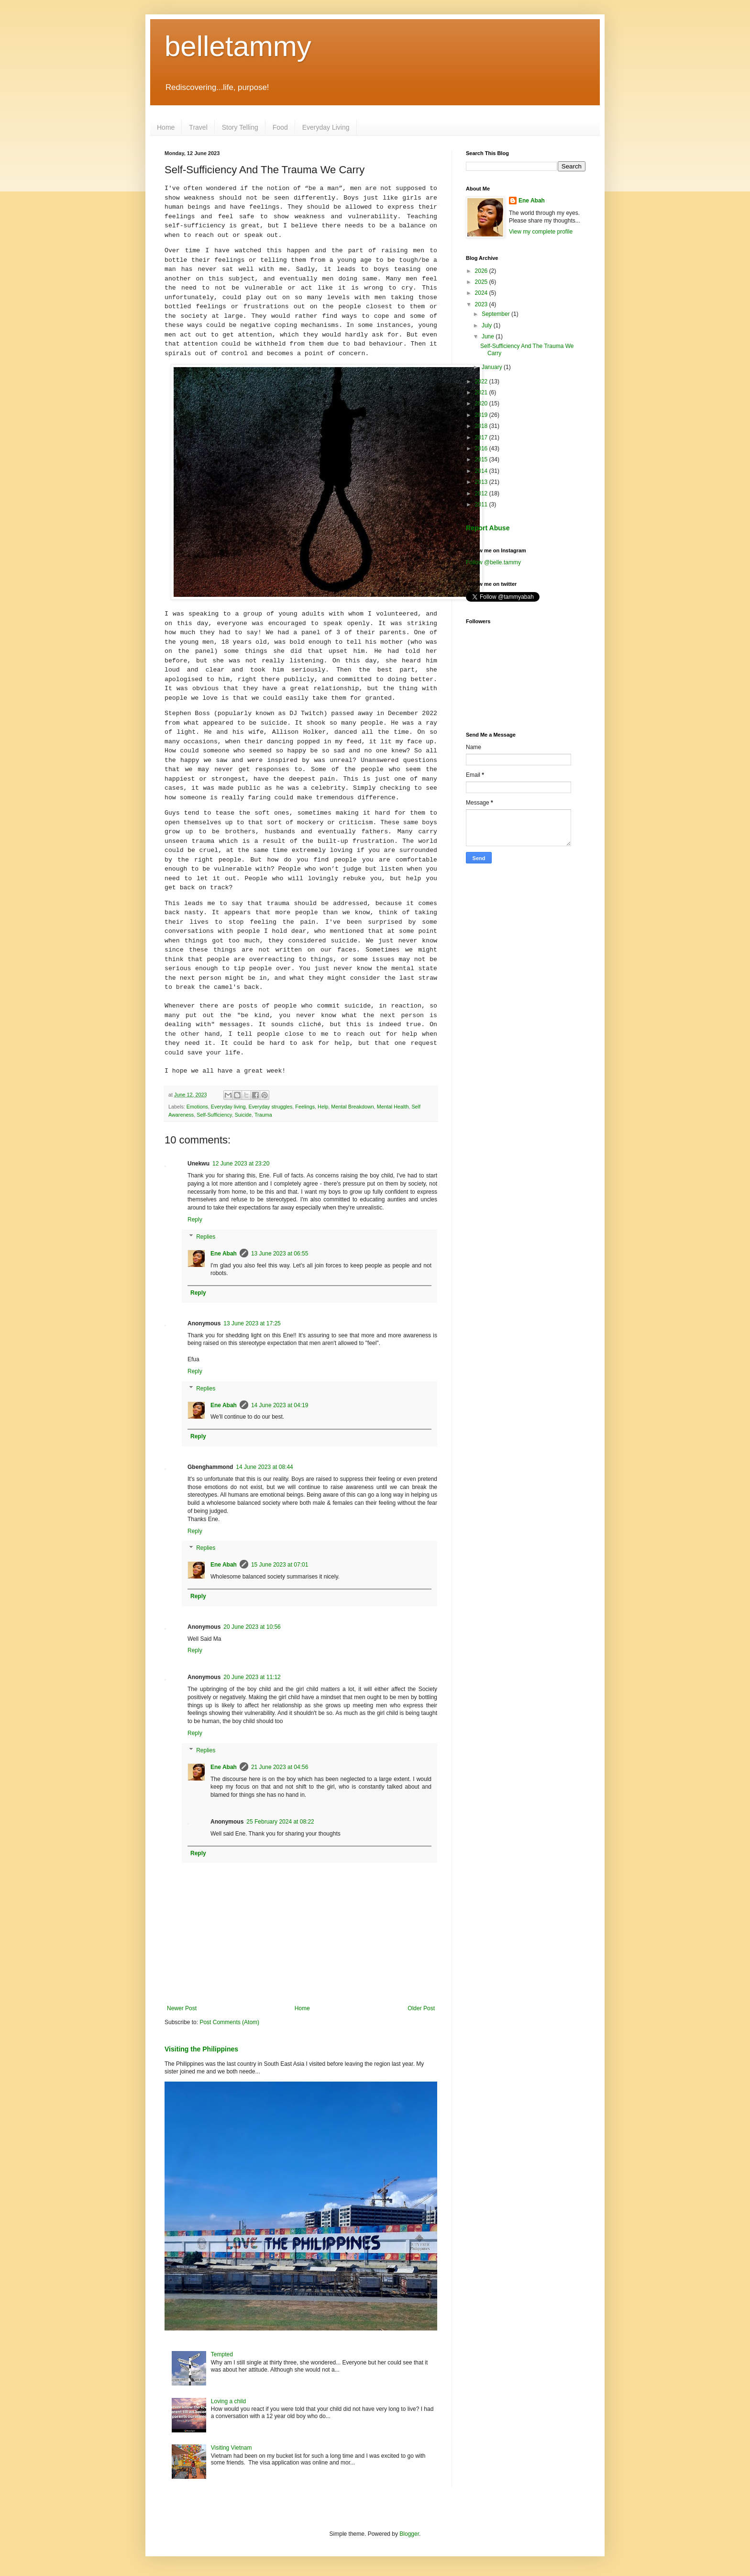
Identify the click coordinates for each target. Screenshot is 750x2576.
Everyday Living (326, 127)
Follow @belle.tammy (493, 562)
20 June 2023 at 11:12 (251, 1677)
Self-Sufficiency (214, 1115)
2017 (482, 437)
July (488, 325)
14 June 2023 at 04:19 (279, 1405)
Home (166, 127)
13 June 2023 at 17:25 (251, 1323)
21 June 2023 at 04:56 (279, 1767)
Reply (195, 1219)
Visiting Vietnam (231, 2447)
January (493, 367)
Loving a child (228, 2401)
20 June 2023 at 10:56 (251, 1627)
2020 (482, 403)
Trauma (263, 1115)
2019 (482, 415)
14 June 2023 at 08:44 (264, 1467)
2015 (482, 459)
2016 (482, 448)
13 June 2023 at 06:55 (279, 1253)
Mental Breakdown (352, 1106)
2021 (482, 392)
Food (280, 127)
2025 (482, 282)
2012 (482, 493)
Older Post (421, 2008)
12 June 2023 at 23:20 (240, 1163)
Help (323, 1106)
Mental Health (393, 1106)
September (496, 314)
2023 (482, 304)
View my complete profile (541, 231)
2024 (482, 293)
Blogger (409, 2534)
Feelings (305, 1106)
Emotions (197, 1106)
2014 (482, 471)
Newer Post (182, 2008)
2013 (482, 482)
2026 (482, 271)
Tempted (222, 2354)
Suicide (243, 1115)
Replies (205, 1236)
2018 (482, 426)
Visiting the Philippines (201, 2049)
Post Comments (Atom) (229, 2022)
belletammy (238, 46)
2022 (482, 381)
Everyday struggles (270, 1106)
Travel (198, 127)
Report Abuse (487, 528)
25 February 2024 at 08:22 (280, 1821)
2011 (482, 504)
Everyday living (228, 1106)
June (489, 336)
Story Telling (240, 127)
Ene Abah (223, 1253)
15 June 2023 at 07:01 (279, 1564)
